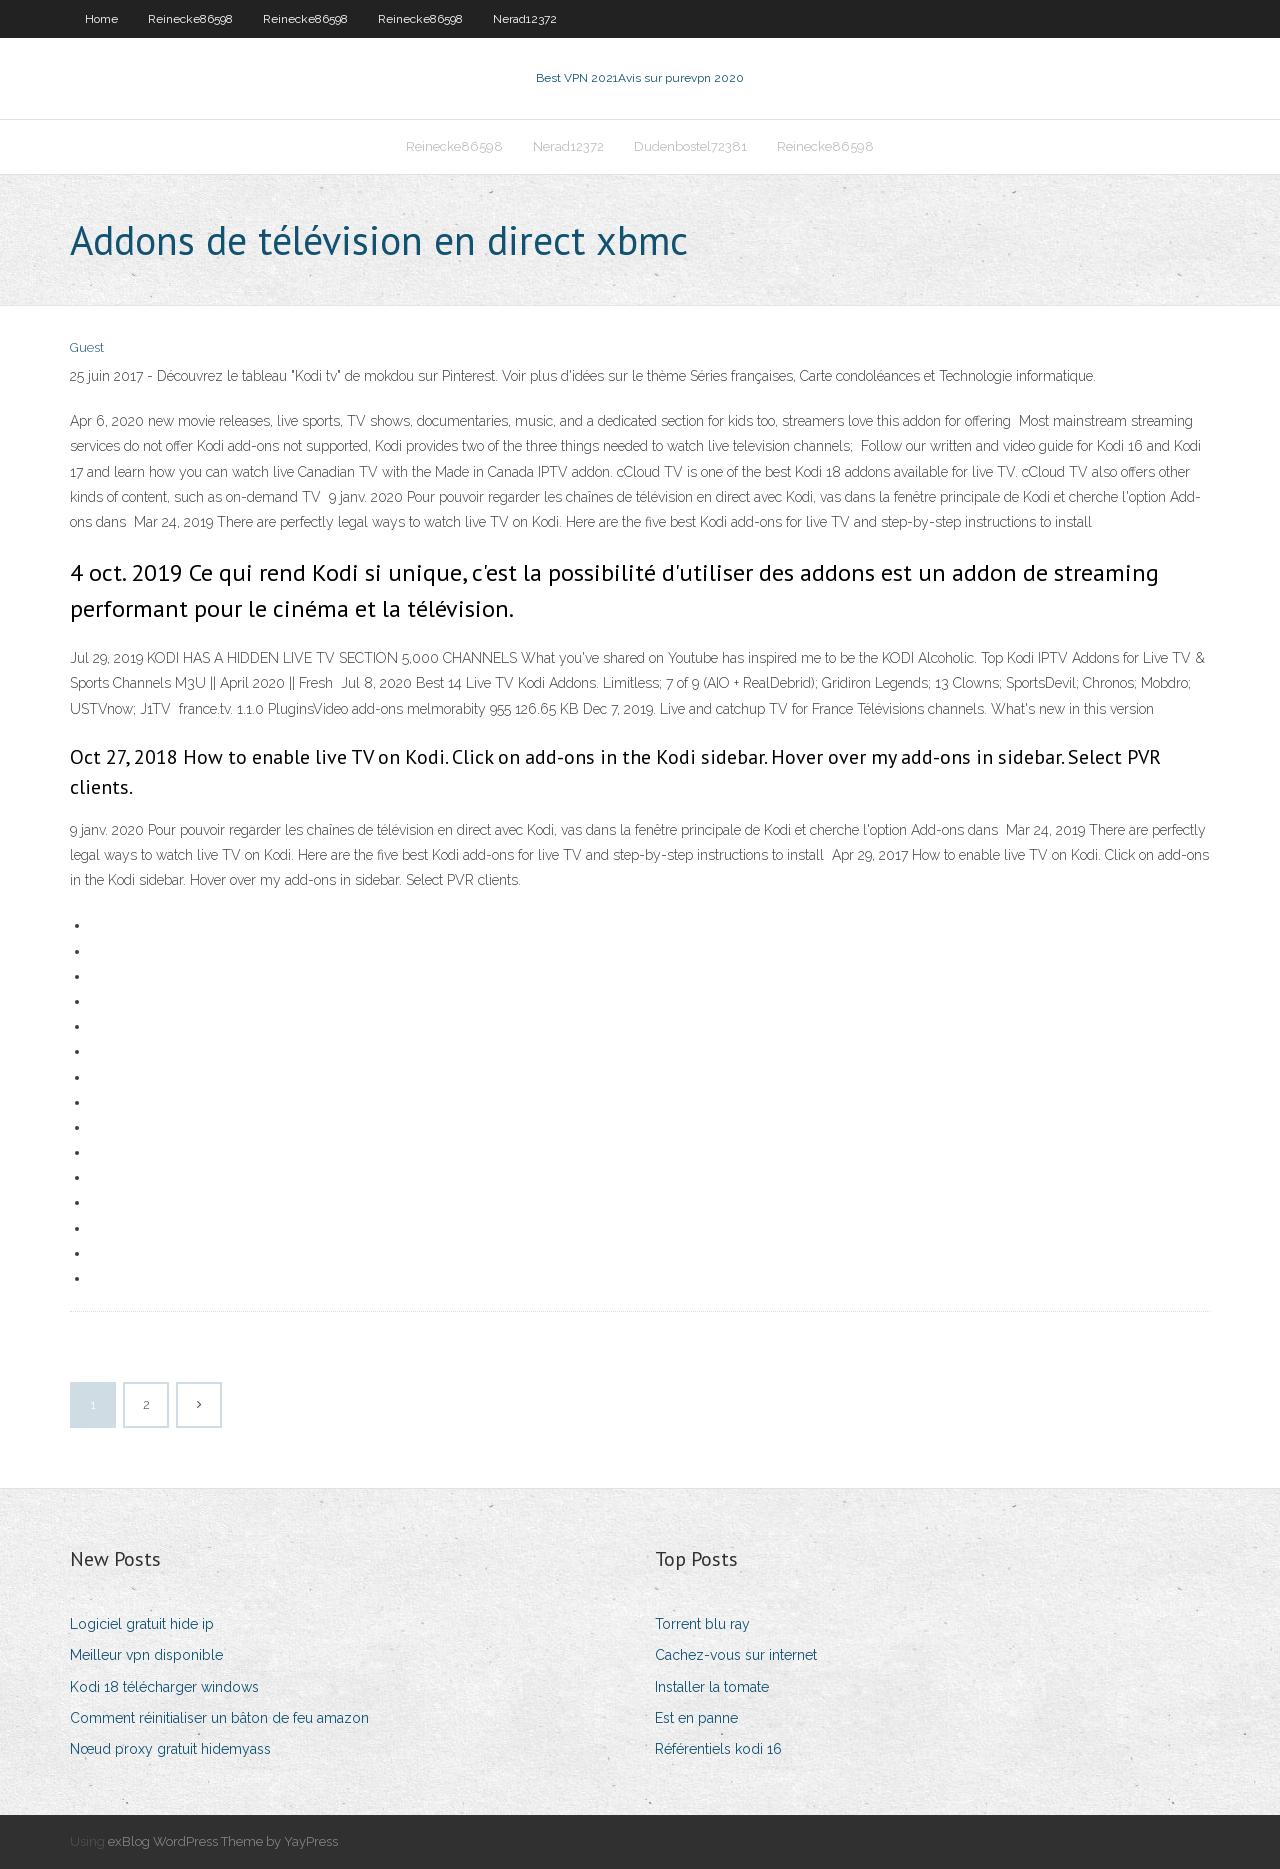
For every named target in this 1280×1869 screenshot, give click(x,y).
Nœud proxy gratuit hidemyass (170, 1749)
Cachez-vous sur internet (736, 1655)
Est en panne (696, 1718)
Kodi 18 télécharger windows (164, 1687)
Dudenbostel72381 (690, 146)
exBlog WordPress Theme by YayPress (223, 1841)
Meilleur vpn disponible (146, 1655)
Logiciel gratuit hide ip (142, 1624)
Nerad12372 (525, 19)
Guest (87, 347)
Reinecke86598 (190, 19)
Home (101, 19)
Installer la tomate (712, 1687)
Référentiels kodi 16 (718, 1749)
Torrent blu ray (702, 1624)
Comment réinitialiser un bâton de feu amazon (219, 1718)
